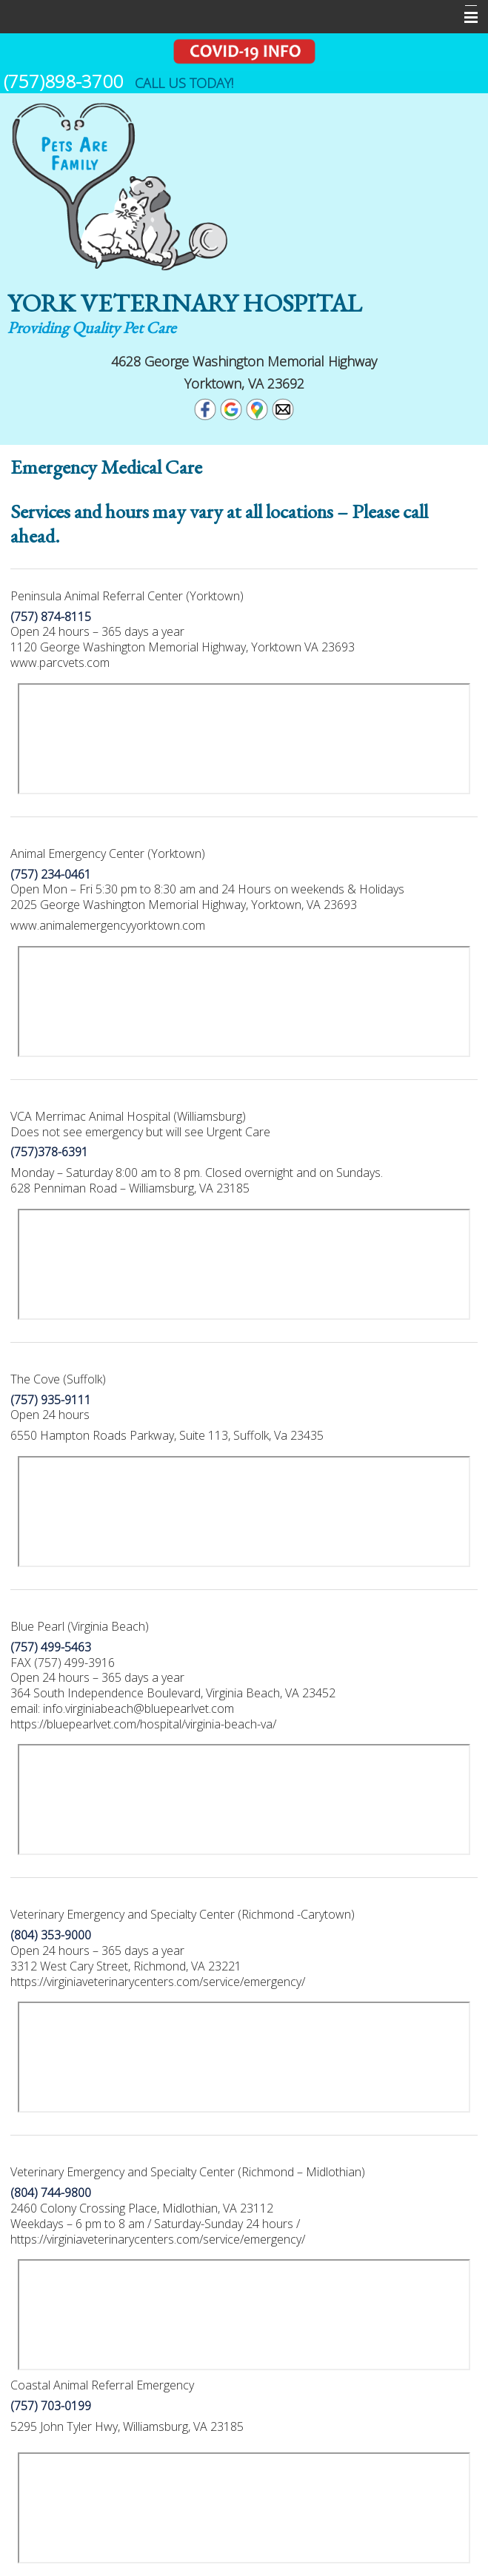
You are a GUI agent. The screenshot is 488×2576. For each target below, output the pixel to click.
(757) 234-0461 (50, 874)
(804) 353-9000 (50, 1935)
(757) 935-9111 (50, 1400)
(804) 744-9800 (50, 2192)
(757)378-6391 (49, 1152)
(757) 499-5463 (50, 1647)
